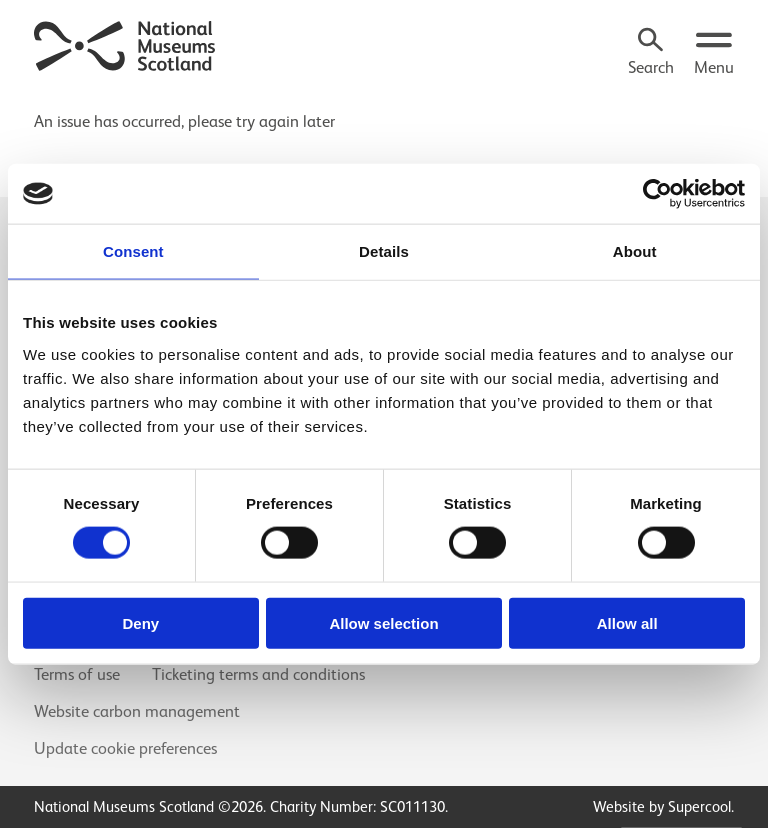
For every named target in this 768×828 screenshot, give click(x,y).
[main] (384, 114)
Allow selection (383, 622)
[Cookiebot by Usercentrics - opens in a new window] (657, 194)
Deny (140, 622)
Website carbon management (137, 711)
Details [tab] (384, 251)
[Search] (651, 54)
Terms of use (77, 674)
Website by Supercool (662, 806)
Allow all (627, 622)
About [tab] (635, 251)
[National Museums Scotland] (125, 44)
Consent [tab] (133, 251)
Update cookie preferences (125, 748)
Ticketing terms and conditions (258, 674)
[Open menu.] (714, 54)
